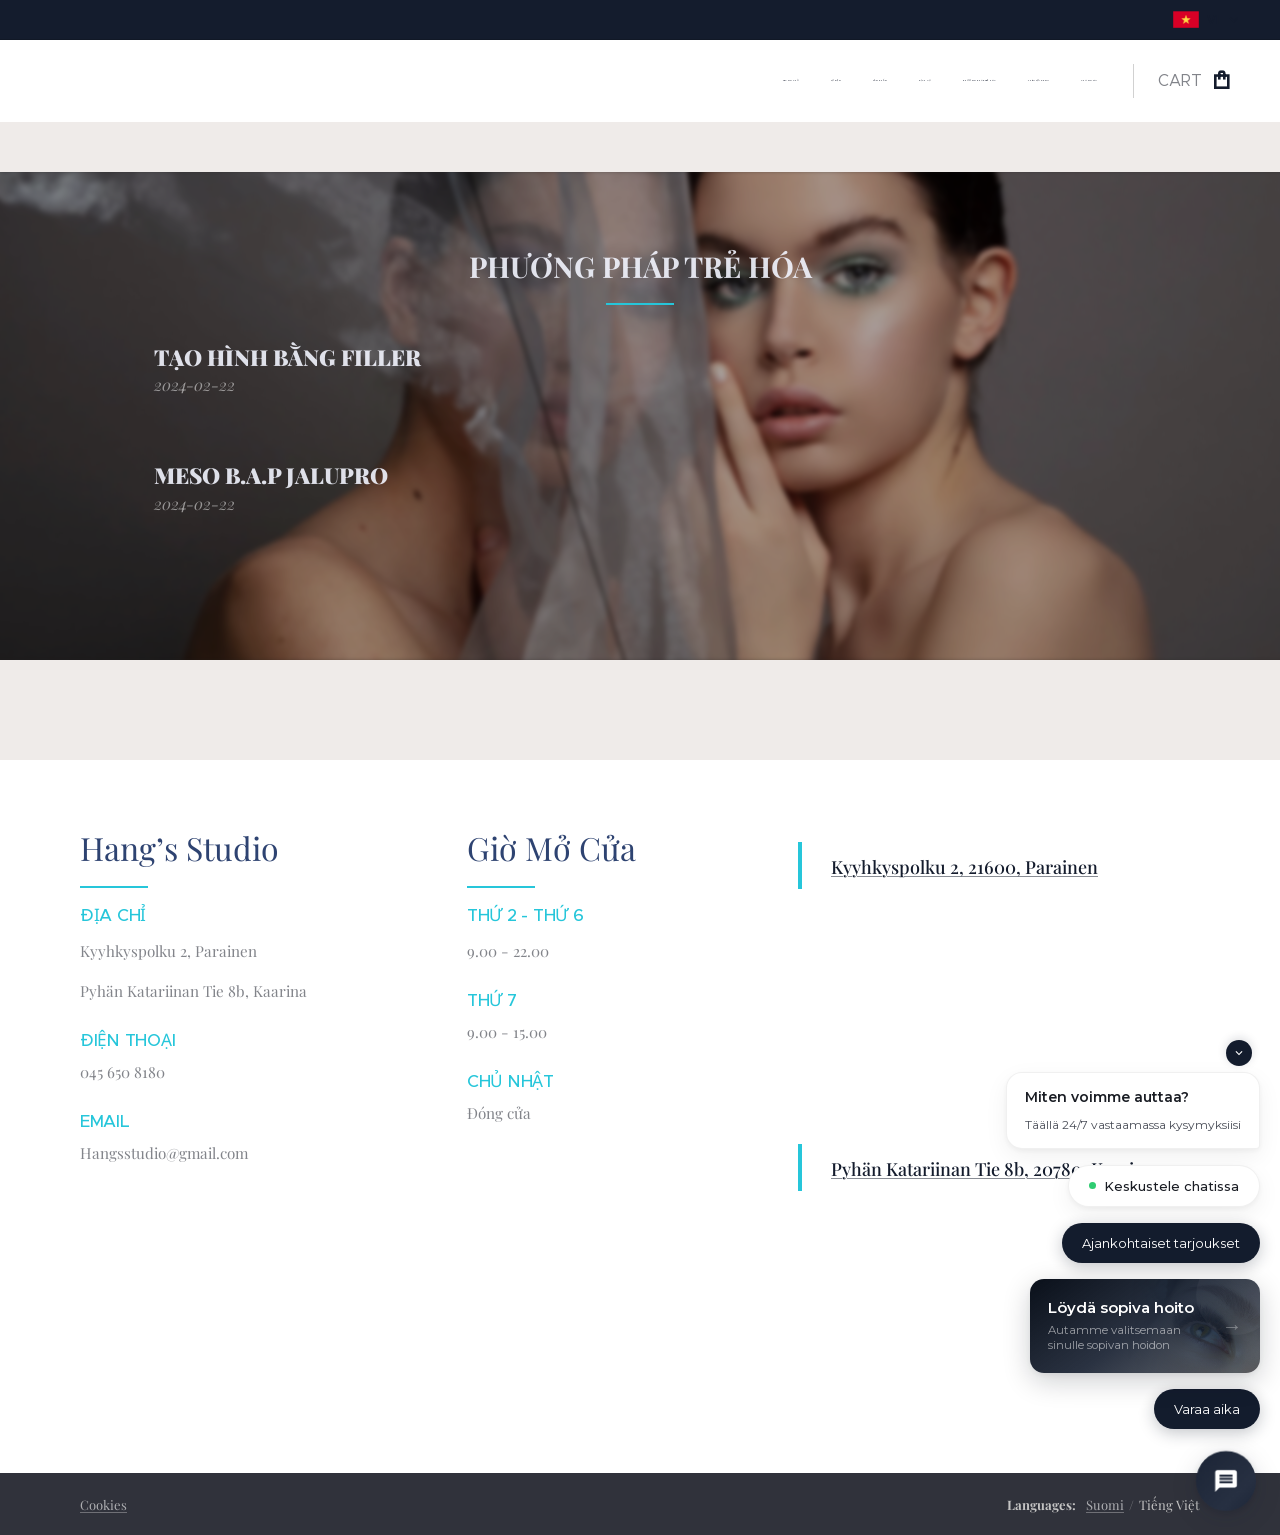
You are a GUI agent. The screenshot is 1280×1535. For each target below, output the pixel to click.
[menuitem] (910, 81)
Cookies (103, 1504)
